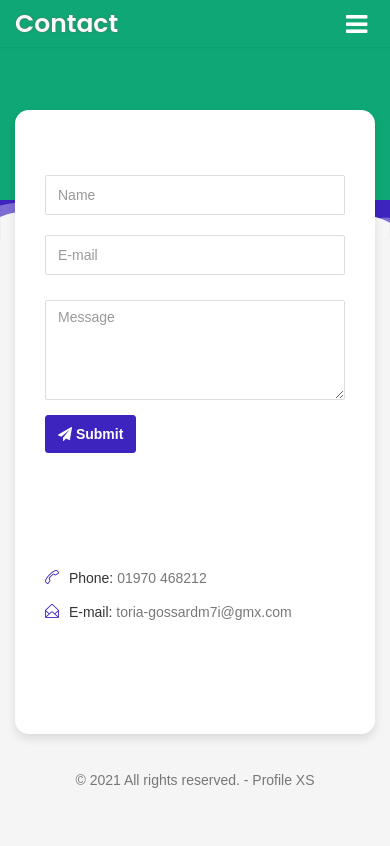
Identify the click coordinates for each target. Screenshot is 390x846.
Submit (90, 434)
